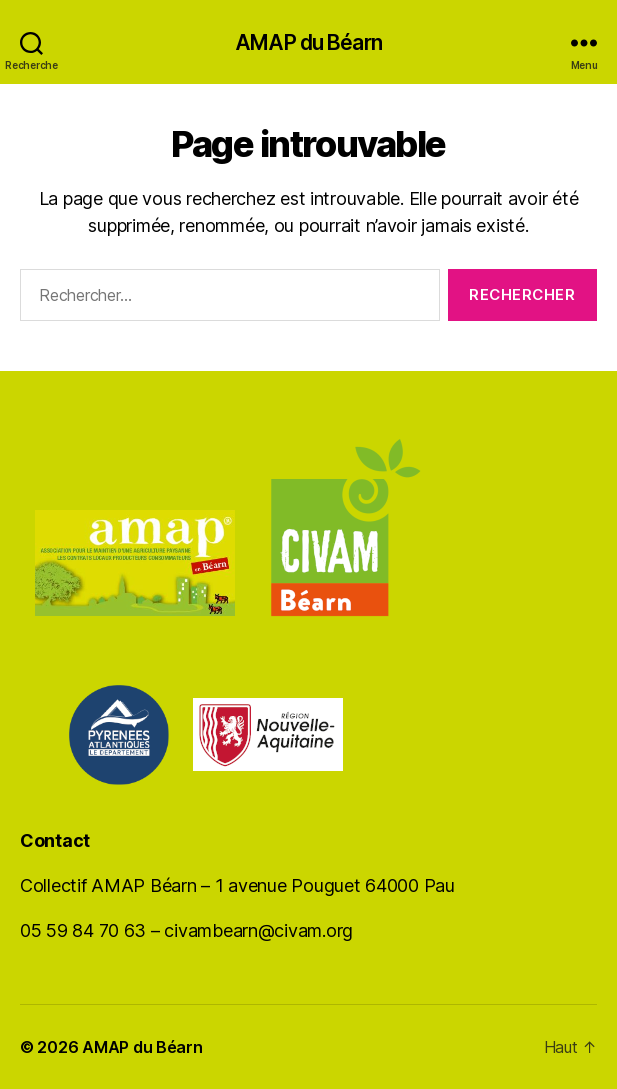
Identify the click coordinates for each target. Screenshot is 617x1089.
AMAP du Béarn (308, 42)
